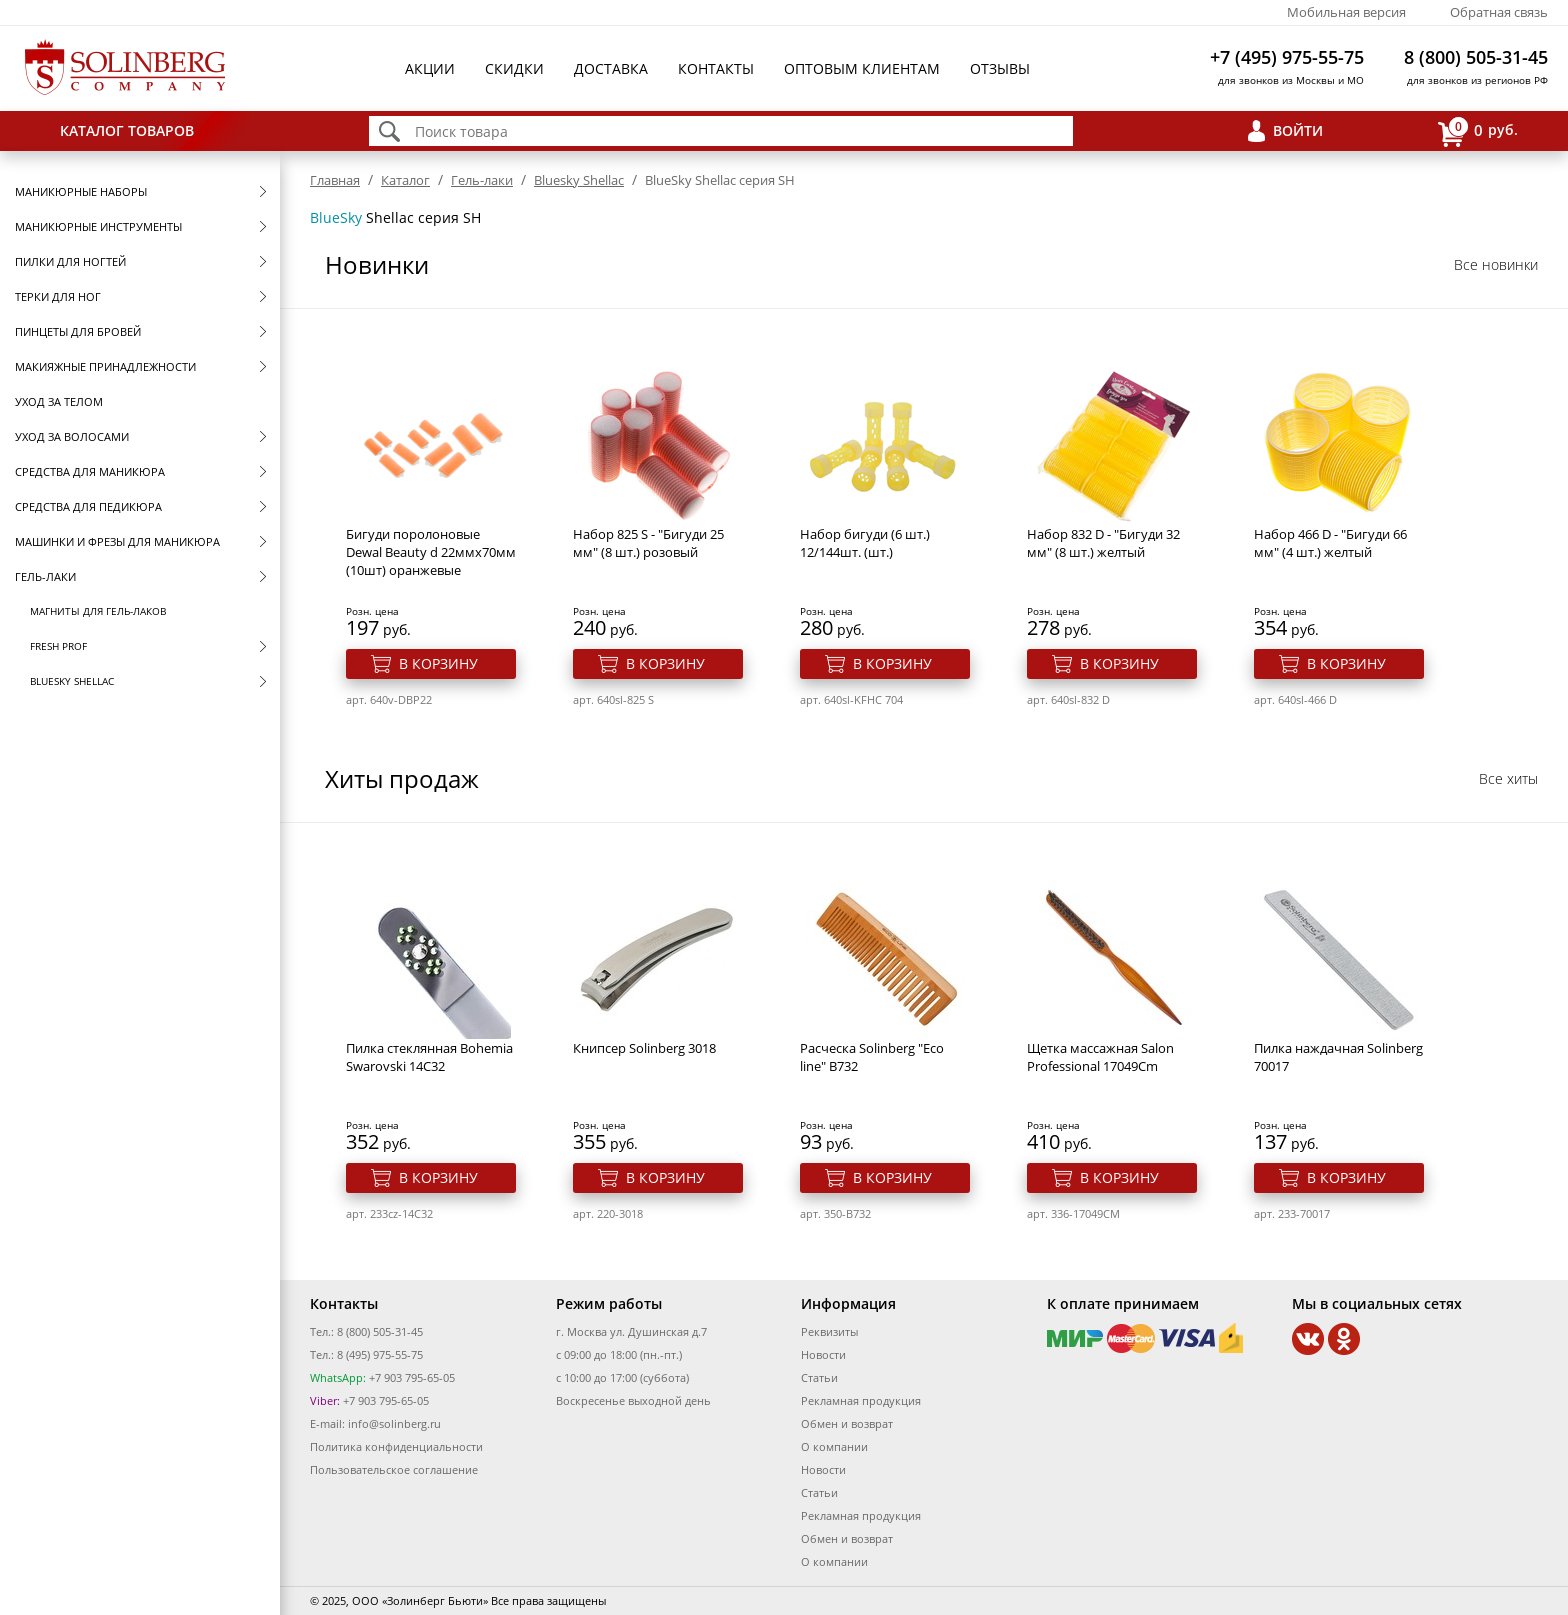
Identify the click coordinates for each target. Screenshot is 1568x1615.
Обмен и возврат (847, 1423)
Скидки (514, 68)
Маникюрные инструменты (98, 226)
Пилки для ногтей (70, 261)
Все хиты (1508, 778)
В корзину (438, 663)
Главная (335, 180)
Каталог (405, 180)
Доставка (611, 68)
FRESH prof (58, 646)
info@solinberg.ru (394, 1423)
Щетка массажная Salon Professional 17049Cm (1100, 1057)
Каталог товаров (127, 130)
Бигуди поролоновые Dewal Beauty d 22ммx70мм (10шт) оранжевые (431, 552)
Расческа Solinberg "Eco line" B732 (872, 1057)
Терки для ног (58, 296)
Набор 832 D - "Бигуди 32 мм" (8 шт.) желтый (1103, 543)
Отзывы (1000, 68)
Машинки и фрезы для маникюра (117, 541)
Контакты (716, 68)
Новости (823, 1354)
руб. (1478, 131)
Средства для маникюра (90, 471)
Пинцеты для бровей (78, 331)
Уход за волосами (72, 436)
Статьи (819, 1377)
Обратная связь (1499, 12)
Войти (1298, 130)
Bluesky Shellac (72, 681)
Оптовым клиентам (862, 68)
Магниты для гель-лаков (98, 611)
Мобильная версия (1346, 12)
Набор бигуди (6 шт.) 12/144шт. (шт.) (865, 543)
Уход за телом (59, 401)
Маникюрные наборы (81, 191)
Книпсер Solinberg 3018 (644, 1048)
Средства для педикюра (88, 506)
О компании (834, 1446)
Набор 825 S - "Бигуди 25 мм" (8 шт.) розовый (648, 543)
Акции (430, 68)
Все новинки (1496, 264)
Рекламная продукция (861, 1400)
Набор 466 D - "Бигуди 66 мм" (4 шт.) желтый (1330, 543)
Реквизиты (829, 1331)
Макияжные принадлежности (105, 366)
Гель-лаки (45, 576)
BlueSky (336, 217)
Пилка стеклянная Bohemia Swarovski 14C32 (429, 1057)
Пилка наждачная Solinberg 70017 (1338, 1057)
